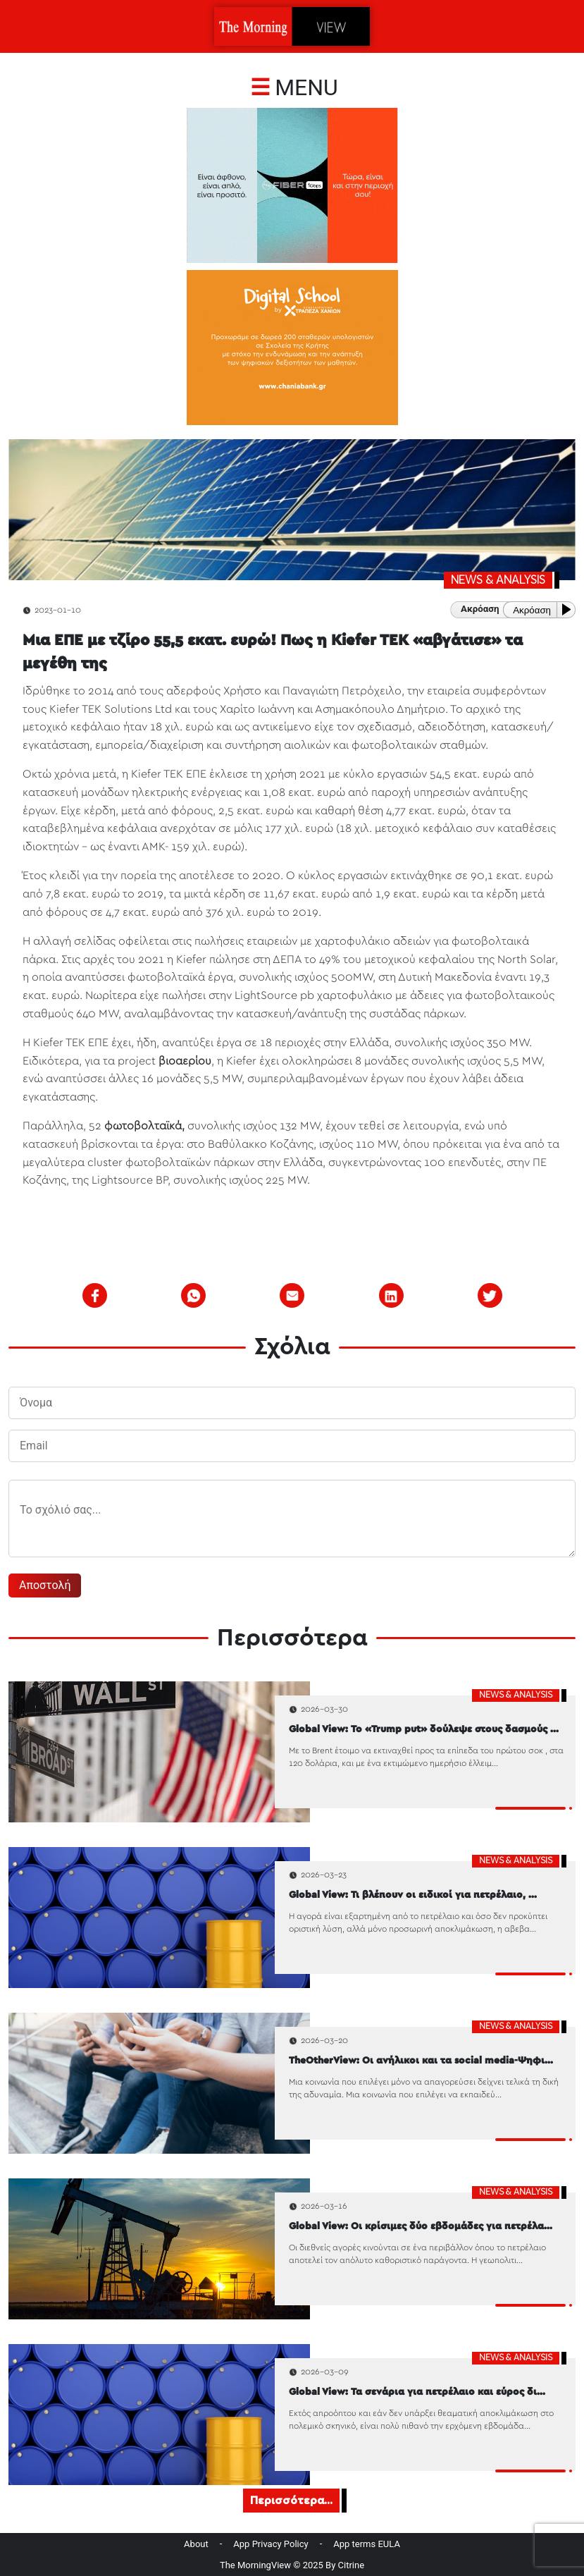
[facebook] (95, 1296)
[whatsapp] (194, 1296)
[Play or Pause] (569, 609)
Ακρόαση (532, 610)
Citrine (351, 2565)
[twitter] (490, 1296)
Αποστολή (44, 1585)
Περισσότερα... (291, 2500)
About (196, 2544)
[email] (292, 1296)
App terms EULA (366, 2544)
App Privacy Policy (270, 2544)
